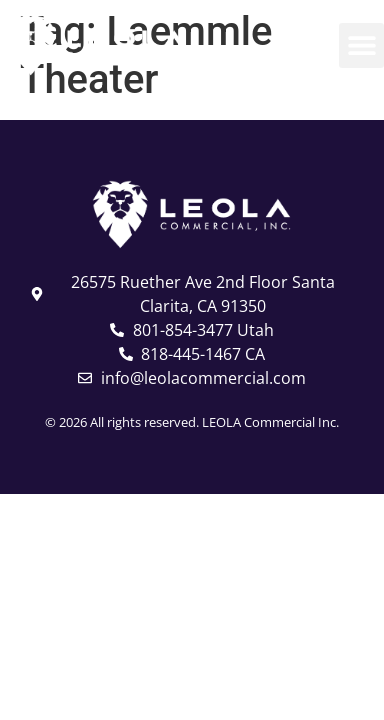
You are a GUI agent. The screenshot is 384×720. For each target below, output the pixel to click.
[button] (361, 45)
